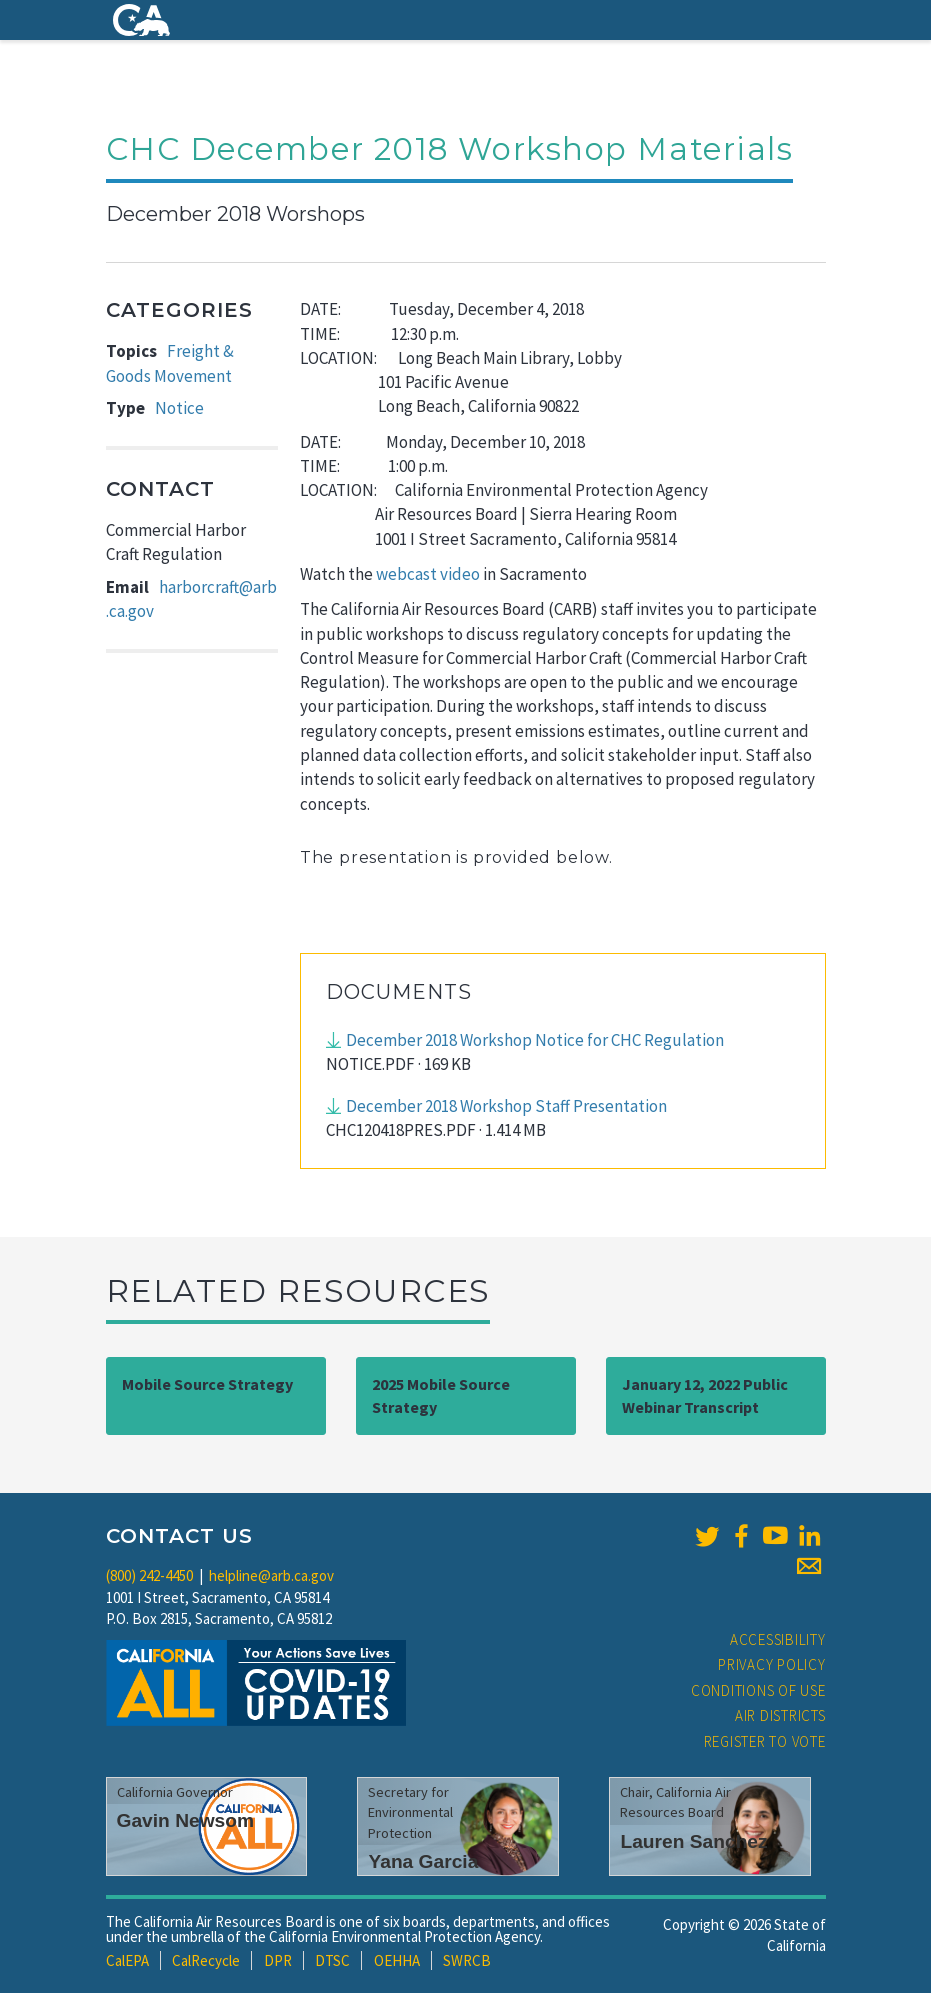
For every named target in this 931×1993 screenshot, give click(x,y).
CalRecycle (206, 1960)
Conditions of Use (758, 1690)
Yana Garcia (423, 1861)
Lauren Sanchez (693, 1841)
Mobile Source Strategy (207, 1384)
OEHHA (397, 1960)
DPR (278, 1960)
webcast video (428, 574)
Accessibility (778, 1639)
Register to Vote (765, 1741)
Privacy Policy (772, 1664)
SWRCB (467, 1960)
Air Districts (780, 1715)
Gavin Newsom (186, 1820)
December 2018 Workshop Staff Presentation (506, 1106)
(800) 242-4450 (149, 1575)
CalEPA (127, 1960)
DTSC (332, 1960)
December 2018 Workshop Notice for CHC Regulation (535, 1040)
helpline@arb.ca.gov (271, 1575)
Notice (179, 408)
